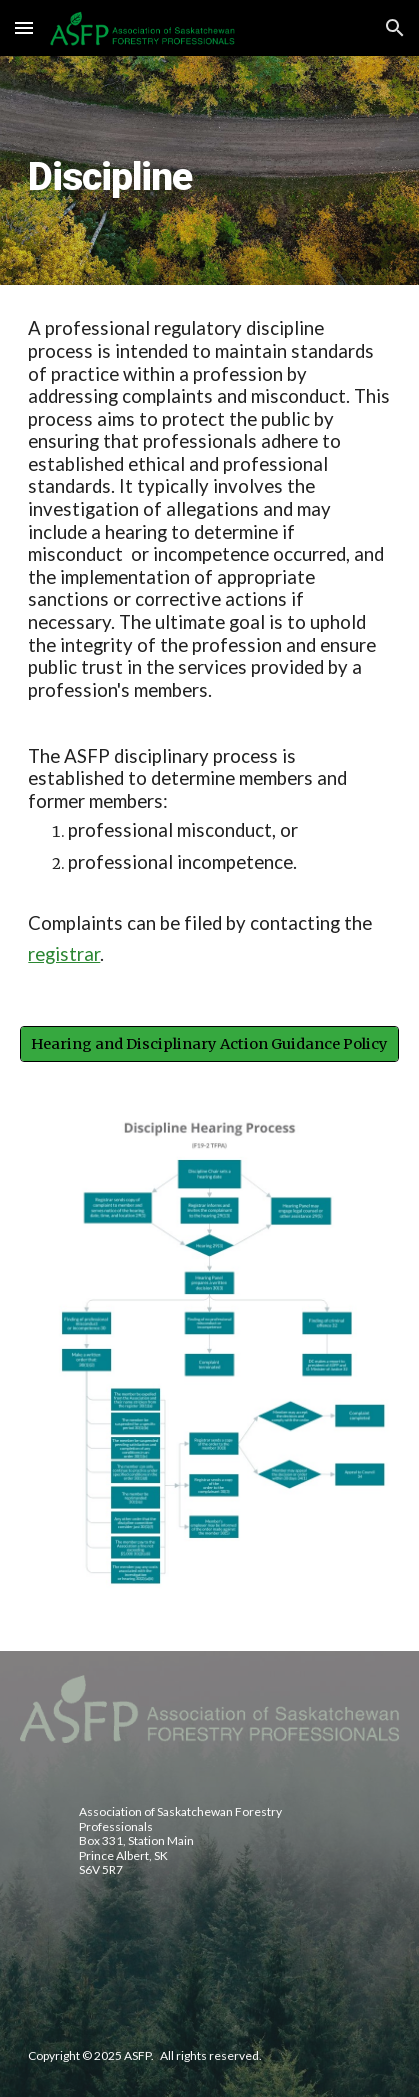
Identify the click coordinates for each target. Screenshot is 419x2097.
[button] (24, 27)
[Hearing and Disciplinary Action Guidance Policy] (209, 1044)
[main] (209, 170)
